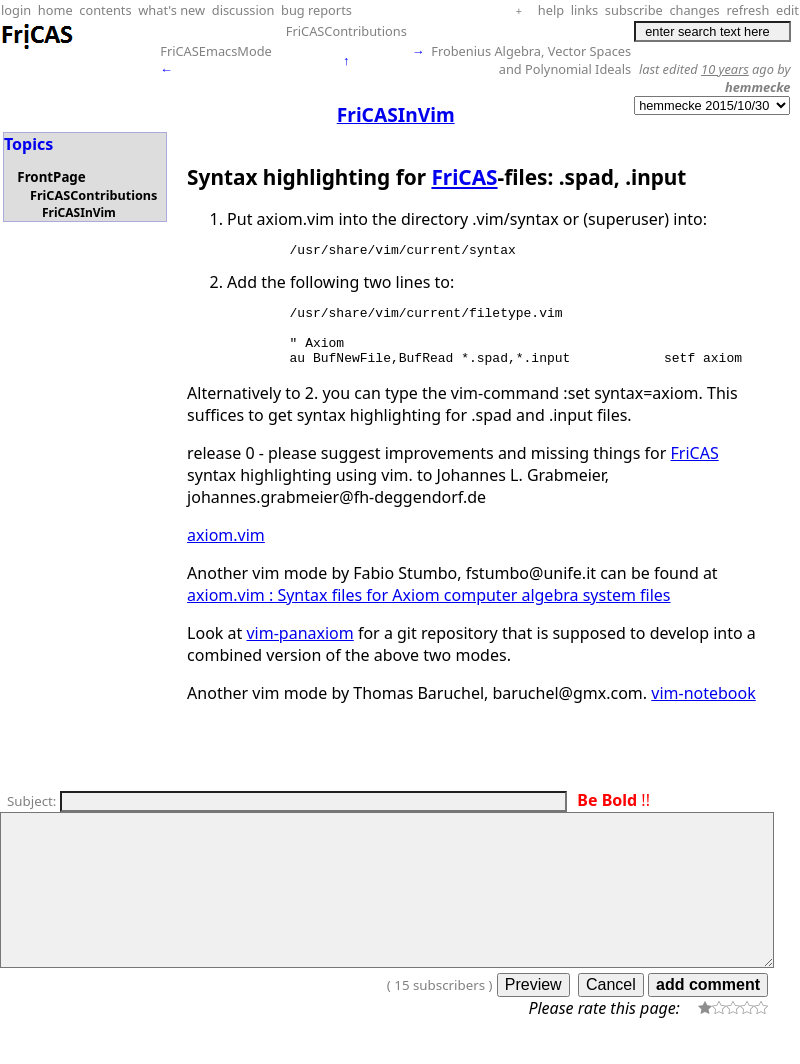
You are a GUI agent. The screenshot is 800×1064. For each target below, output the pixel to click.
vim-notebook (703, 708)
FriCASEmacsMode (216, 51)
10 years (725, 69)
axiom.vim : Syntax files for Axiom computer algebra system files (428, 610)
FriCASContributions (346, 31)
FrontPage (51, 177)
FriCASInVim (79, 212)
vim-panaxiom (299, 648)
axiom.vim (226, 550)
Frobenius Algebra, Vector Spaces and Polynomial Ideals (531, 60)
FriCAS (464, 177)
